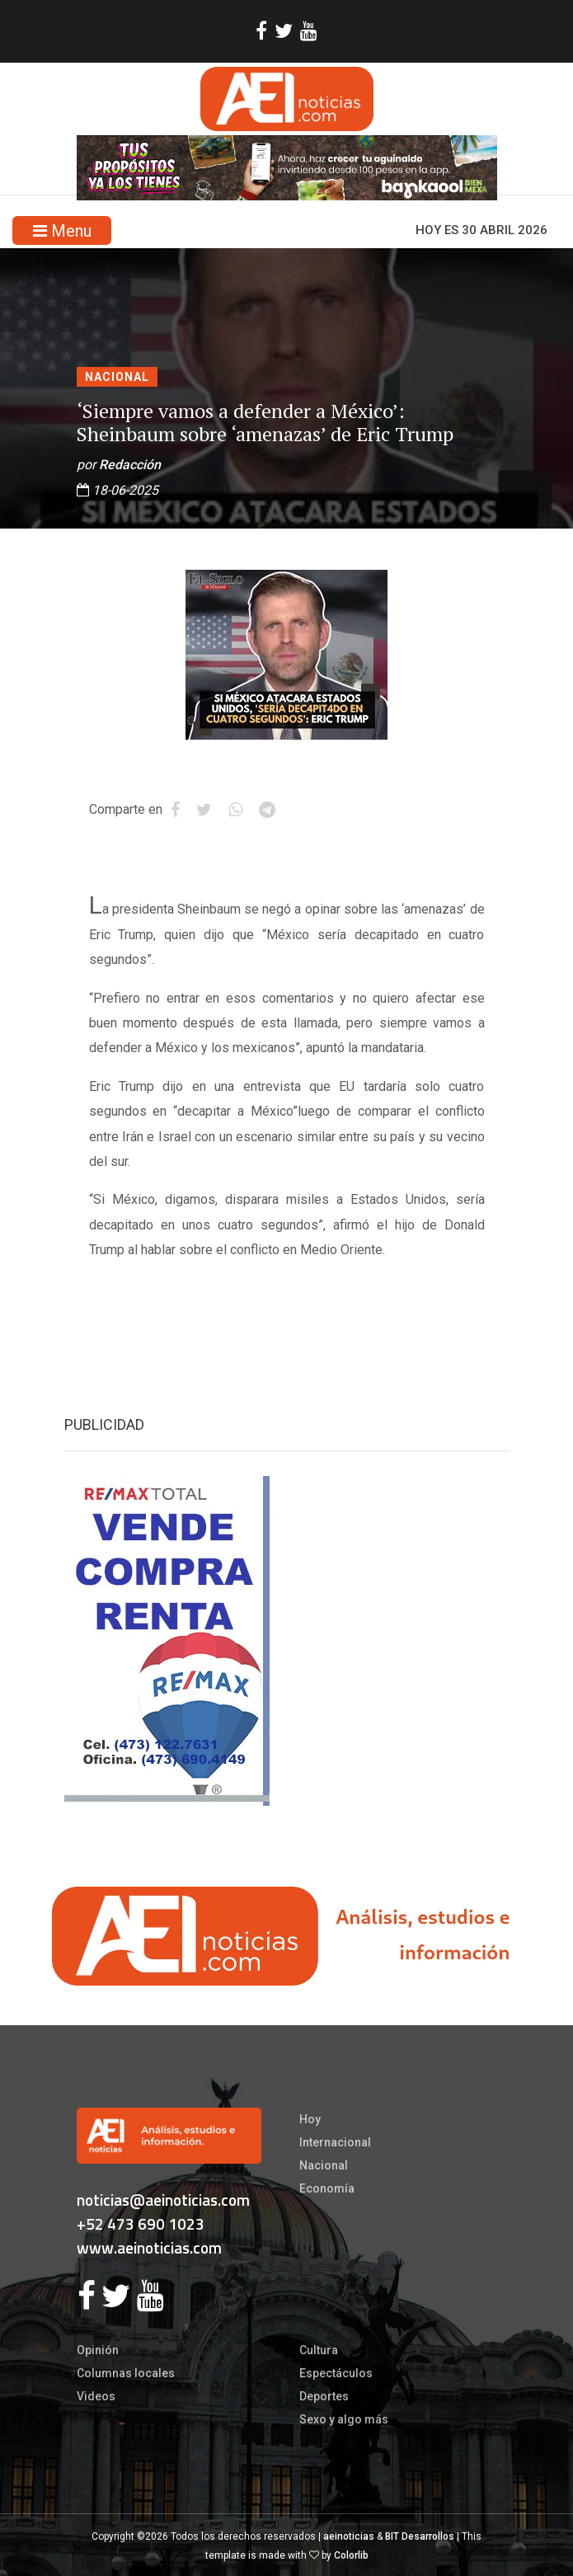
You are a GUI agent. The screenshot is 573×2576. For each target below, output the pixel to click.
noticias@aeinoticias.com (163, 2200)
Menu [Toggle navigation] (62, 231)
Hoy (310, 2119)
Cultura (318, 2350)
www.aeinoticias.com (149, 2247)
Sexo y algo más (343, 2419)
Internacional (335, 2142)
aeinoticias (348, 2536)
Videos (96, 2396)
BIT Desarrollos (419, 2536)
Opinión (98, 2350)
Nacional (117, 376)
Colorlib (351, 2555)
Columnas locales (126, 2373)
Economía (327, 2188)
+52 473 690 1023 (140, 2223)
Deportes (324, 2396)
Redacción (130, 464)
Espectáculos (336, 2373)
